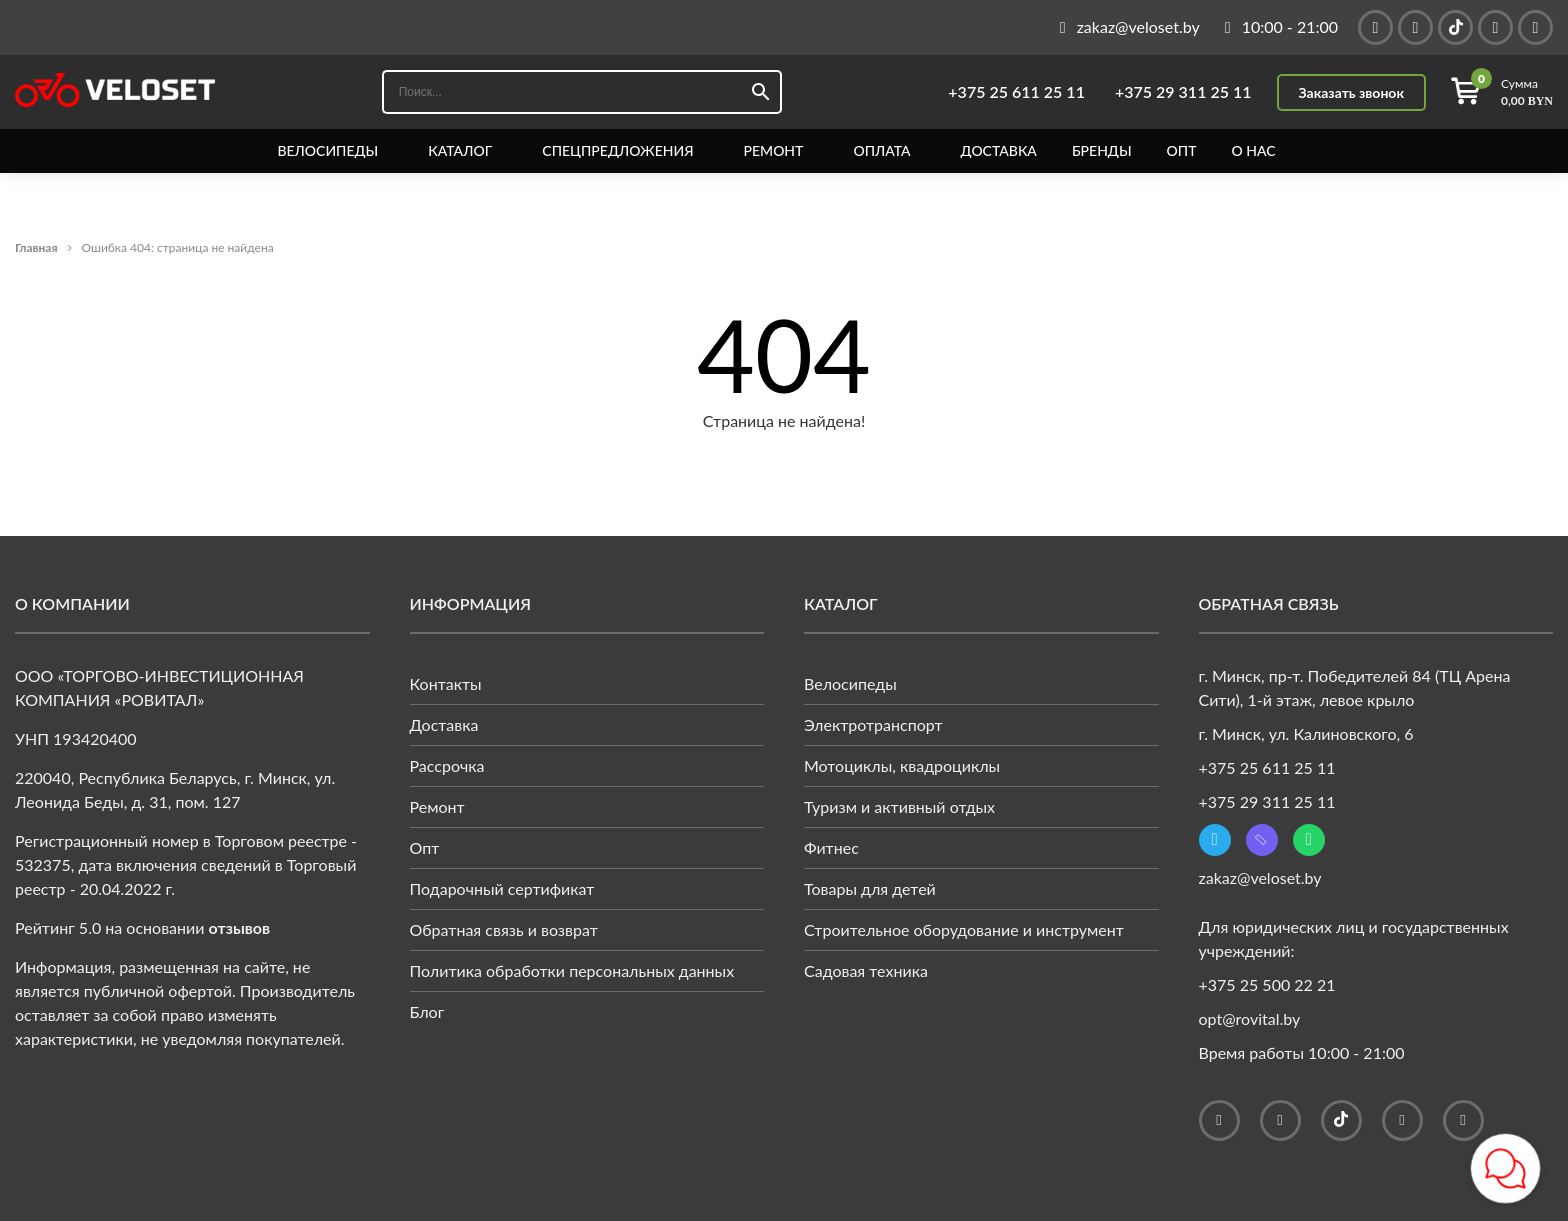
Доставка (999, 151)
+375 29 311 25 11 (1183, 92)
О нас (1253, 151)
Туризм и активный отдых (899, 806)
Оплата (881, 151)
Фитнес (831, 847)
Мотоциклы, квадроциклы (902, 765)
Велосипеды (327, 151)
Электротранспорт (873, 724)
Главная (36, 247)
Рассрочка (447, 765)
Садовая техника (866, 970)
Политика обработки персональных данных (572, 970)
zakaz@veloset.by (1260, 877)
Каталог (460, 151)
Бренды (1102, 151)
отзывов (240, 927)
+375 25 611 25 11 (1016, 92)
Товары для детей (870, 888)
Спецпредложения (617, 151)
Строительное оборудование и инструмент (964, 929)
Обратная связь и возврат (504, 929)
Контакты (446, 683)
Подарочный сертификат (502, 888)
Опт (1182, 151)
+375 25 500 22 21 (1267, 984)
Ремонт (774, 151)
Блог (427, 1011)
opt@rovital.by (1250, 1018)
